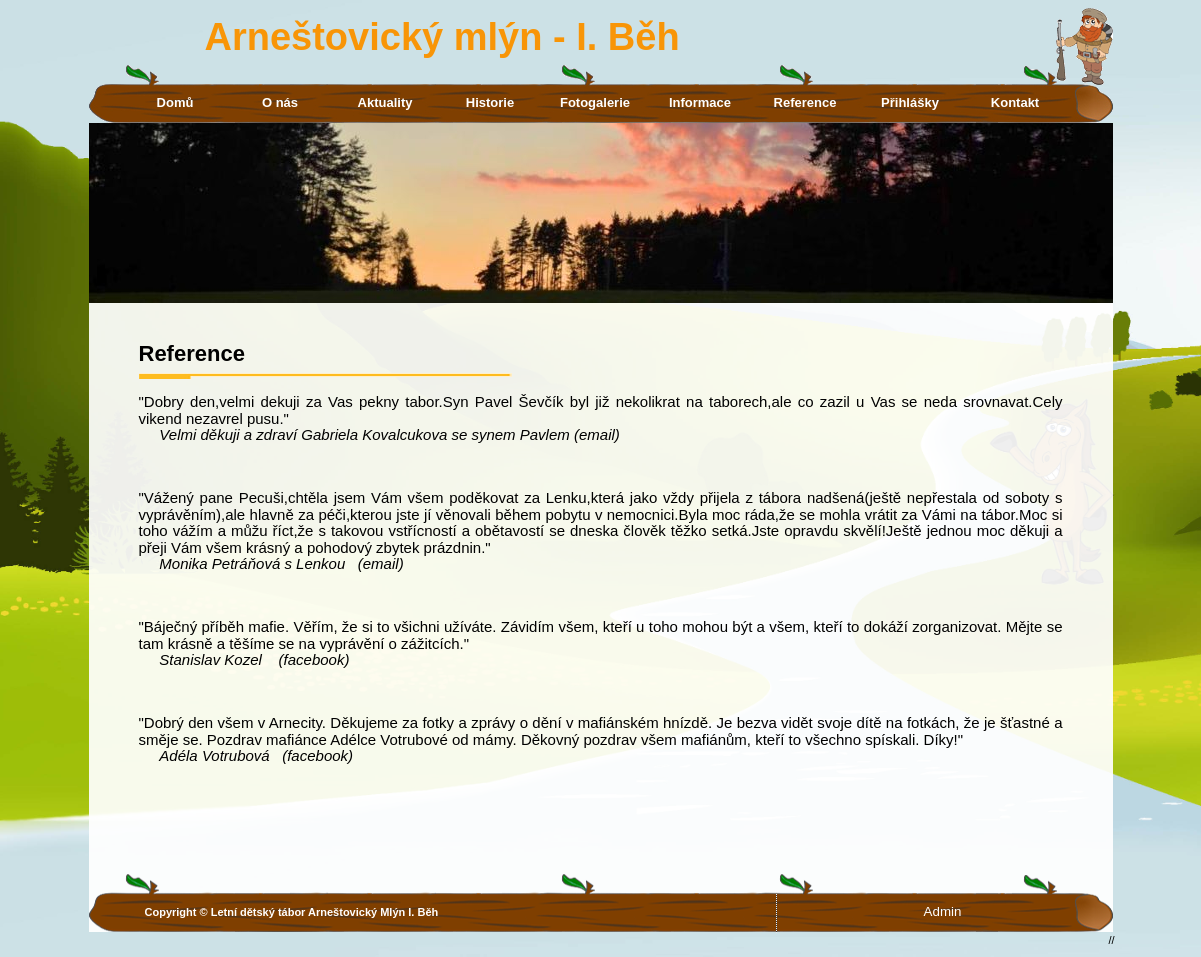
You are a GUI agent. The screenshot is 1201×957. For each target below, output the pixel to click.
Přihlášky (910, 102)
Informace (700, 102)
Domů (175, 102)
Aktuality (385, 102)
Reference (805, 102)
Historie (490, 102)
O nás (280, 102)
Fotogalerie (595, 102)
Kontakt (1015, 102)
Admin (943, 911)
